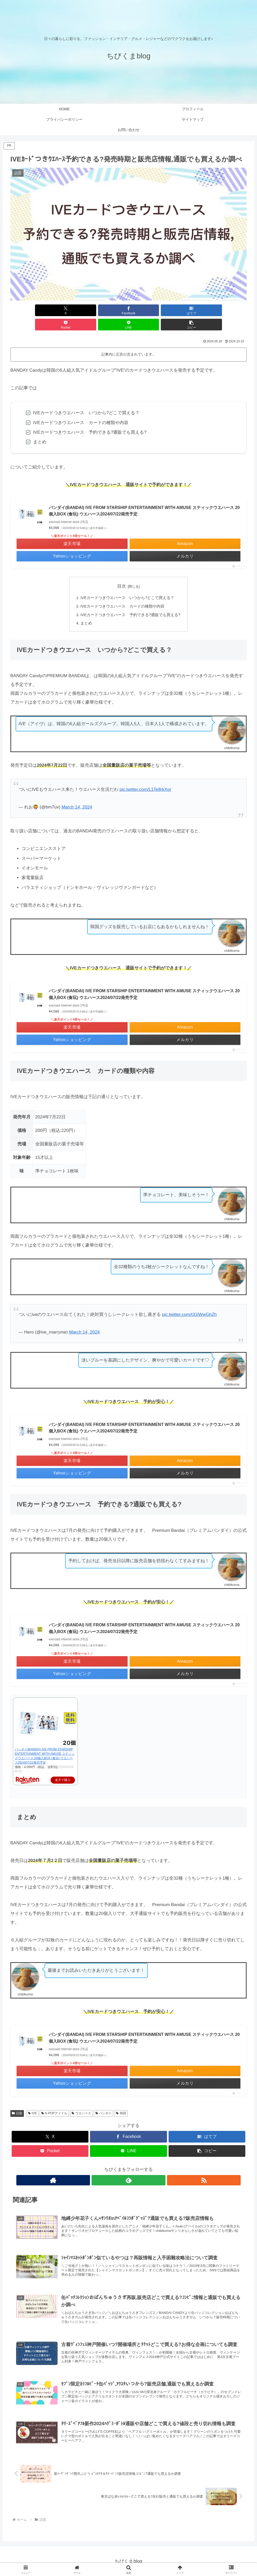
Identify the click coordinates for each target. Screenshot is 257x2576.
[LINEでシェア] (188, 310)
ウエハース (81, 2100)
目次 (121, 571)
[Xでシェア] (29, 310)
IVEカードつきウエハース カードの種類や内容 (122, 592)
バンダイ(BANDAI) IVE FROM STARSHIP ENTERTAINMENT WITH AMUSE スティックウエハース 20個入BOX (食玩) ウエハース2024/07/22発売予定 (144, 496)
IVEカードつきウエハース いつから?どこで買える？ (127, 584)
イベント (107, 2560)
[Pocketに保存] (148, 310)
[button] (228, 310)
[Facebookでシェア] (69, 310)
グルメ (138, 2560)
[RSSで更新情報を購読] (140, 2167)
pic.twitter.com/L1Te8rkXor (145, 776)
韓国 (121, 2100)
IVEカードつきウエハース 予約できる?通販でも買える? (130, 601)
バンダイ (103, 2100)
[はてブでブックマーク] (109, 310)
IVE (32, 2100)
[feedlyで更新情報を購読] (128, 2167)
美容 (153, 2560)
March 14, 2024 (76, 793)
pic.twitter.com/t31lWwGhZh (189, 1301)
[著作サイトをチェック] (117, 2167)
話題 (17, 2100)
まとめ (86, 610)
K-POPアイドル (54, 2100)
